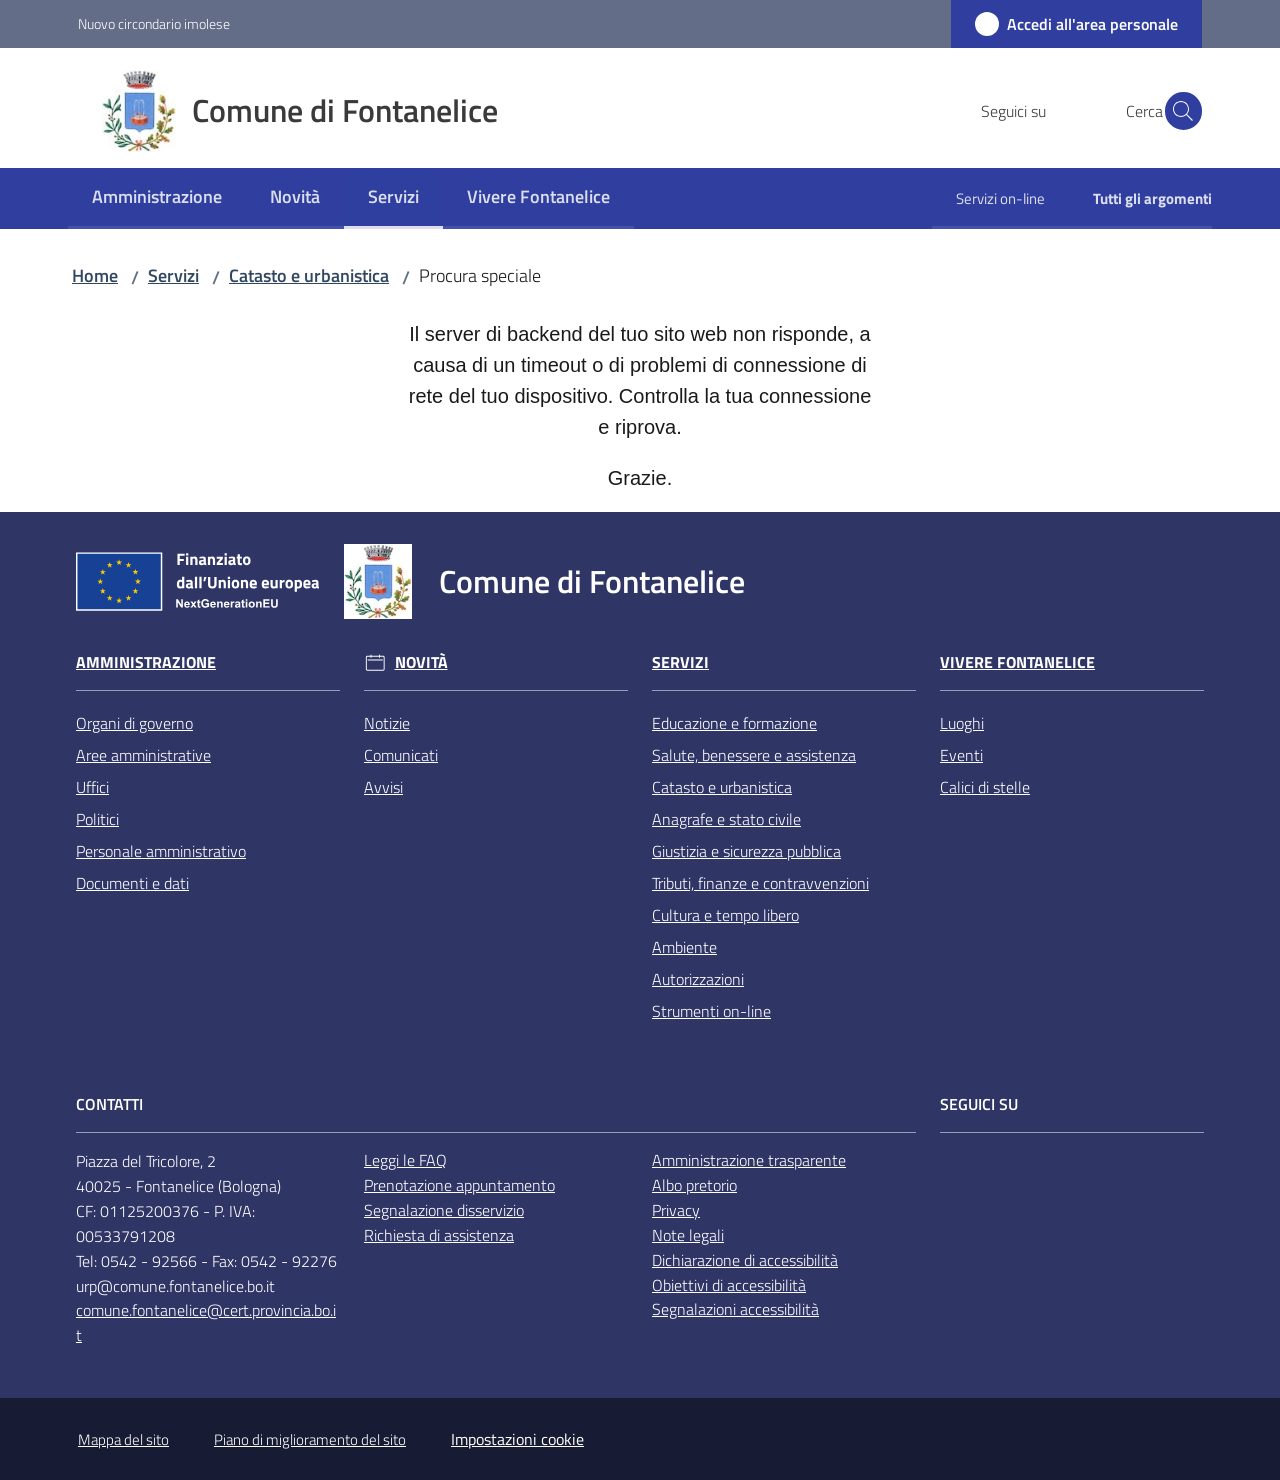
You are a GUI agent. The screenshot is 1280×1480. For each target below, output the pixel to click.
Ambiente (684, 947)
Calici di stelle (985, 787)
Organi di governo (134, 723)
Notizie (387, 723)
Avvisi (383, 787)
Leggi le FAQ (405, 1160)
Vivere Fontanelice (1017, 662)
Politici (97, 819)
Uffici (92, 787)
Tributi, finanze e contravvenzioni (760, 883)
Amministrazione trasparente (749, 1160)
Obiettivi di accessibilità (729, 1285)
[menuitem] (157, 198)
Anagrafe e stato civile (726, 819)
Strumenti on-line (711, 1011)
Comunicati (401, 755)
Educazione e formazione (734, 723)
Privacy (676, 1210)
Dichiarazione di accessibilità (745, 1260)
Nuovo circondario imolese (154, 23)
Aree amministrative (143, 755)
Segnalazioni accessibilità (735, 1309)
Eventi (961, 755)
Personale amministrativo (161, 851)
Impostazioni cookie (517, 1439)
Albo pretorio (694, 1185)
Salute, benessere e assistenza (754, 755)
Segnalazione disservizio (444, 1210)
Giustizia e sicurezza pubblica (746, 851)
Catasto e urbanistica (309, 275)
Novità (421, 662)
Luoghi (962, 723)
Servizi (173, 275)
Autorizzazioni (698, 979)
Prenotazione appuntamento (459, 1185)
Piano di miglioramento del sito (310, 1439)
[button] (1178, 111)
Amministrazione (146, 662)
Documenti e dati (132, 883)
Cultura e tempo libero (725, 915)
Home (95, 275)
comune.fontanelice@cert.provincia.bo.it (206, 1322)
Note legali (688, 1235)
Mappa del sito (123, 1439)
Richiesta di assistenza (439, 1235)
